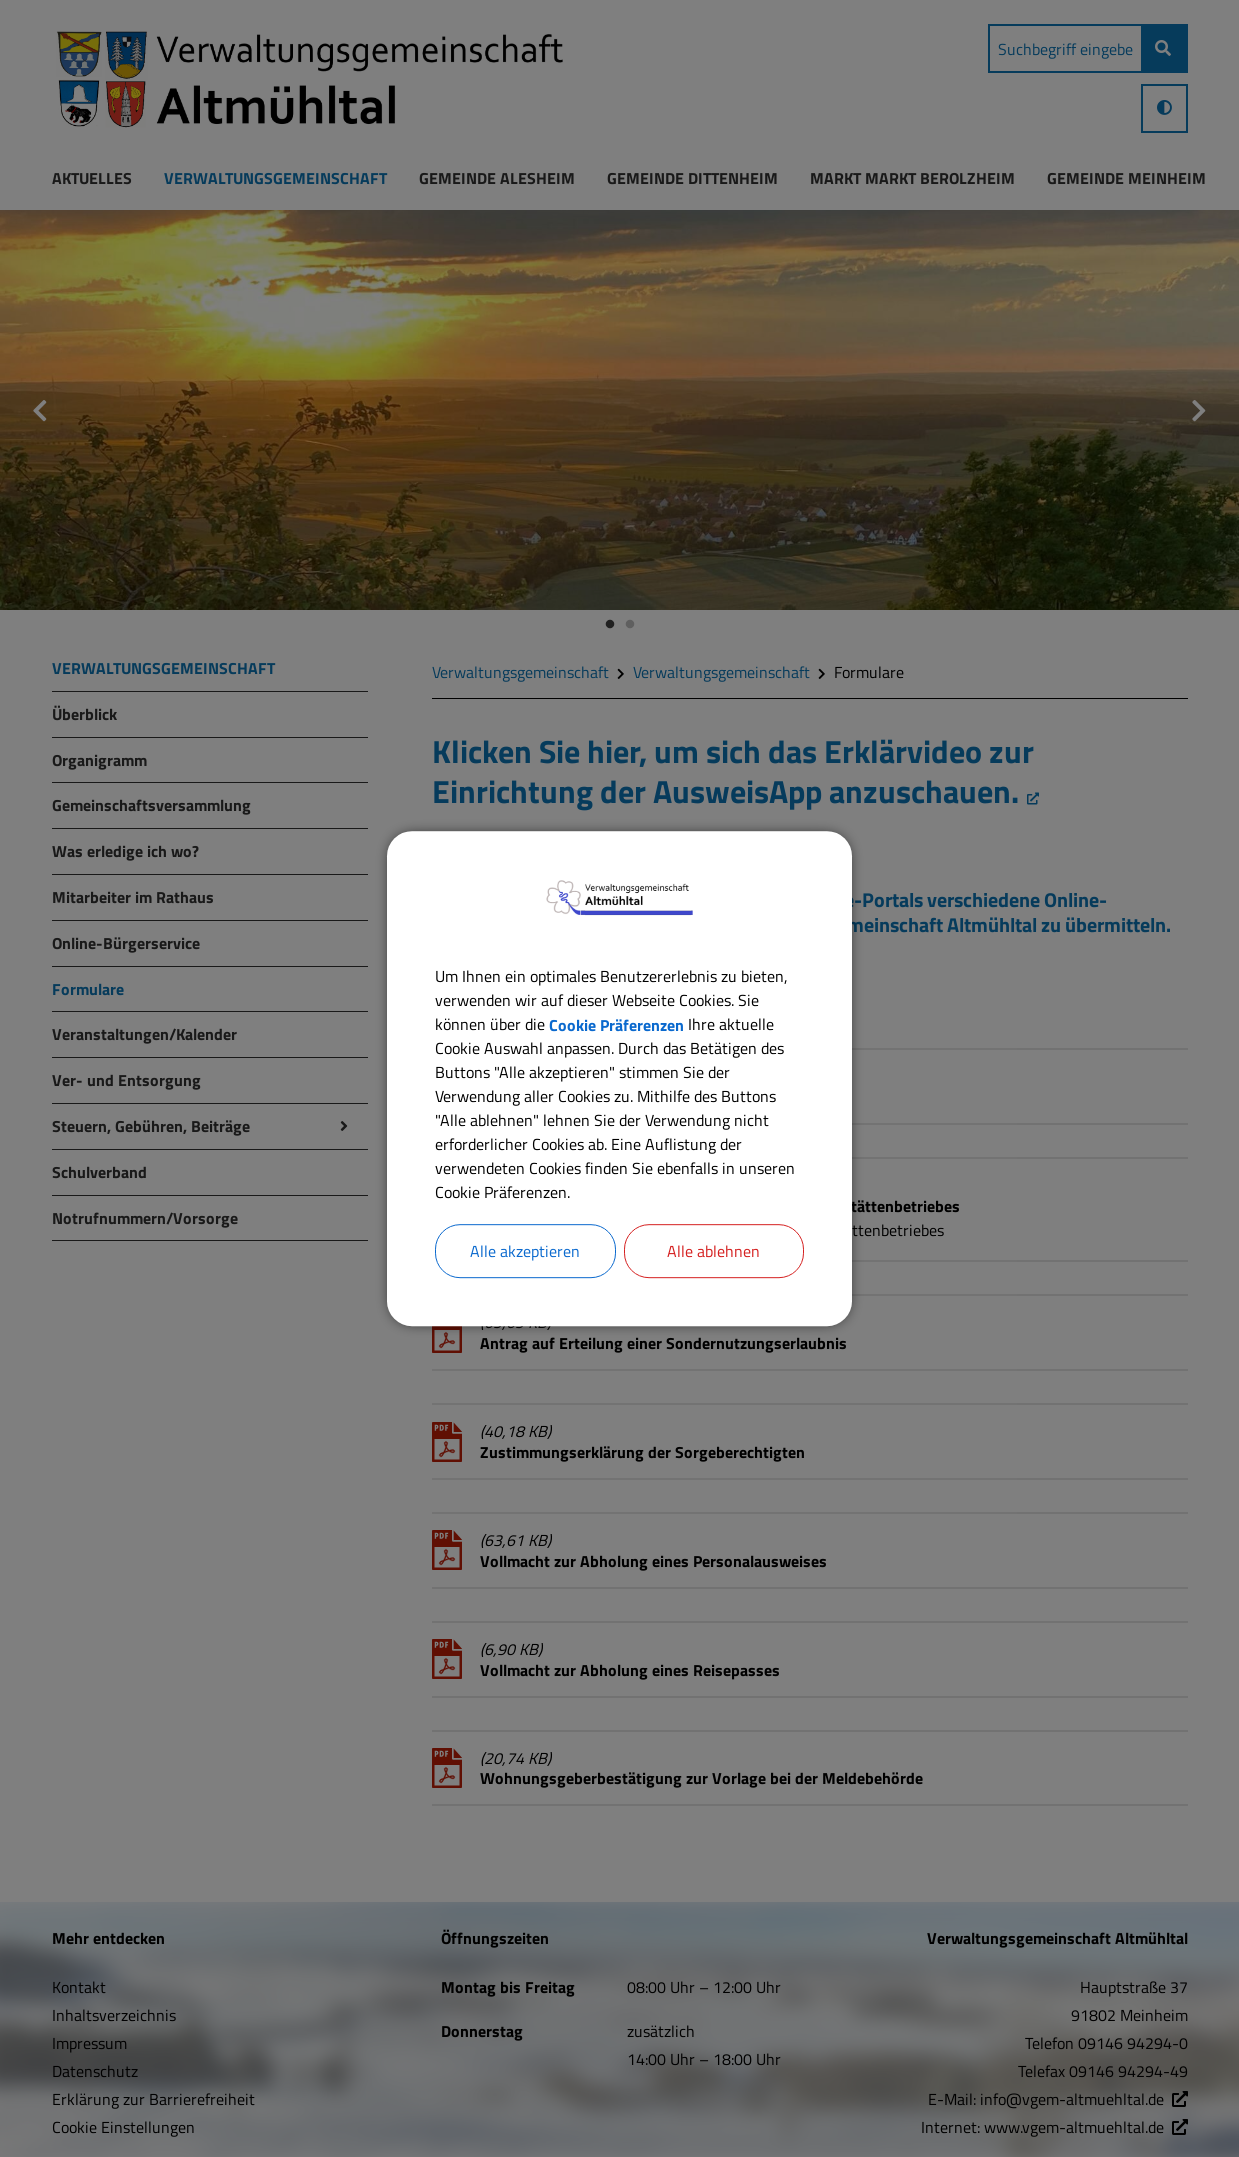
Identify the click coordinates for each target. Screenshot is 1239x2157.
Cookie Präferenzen (616, 1024)
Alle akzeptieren (525, 1251)
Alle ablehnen (713, 1251)
